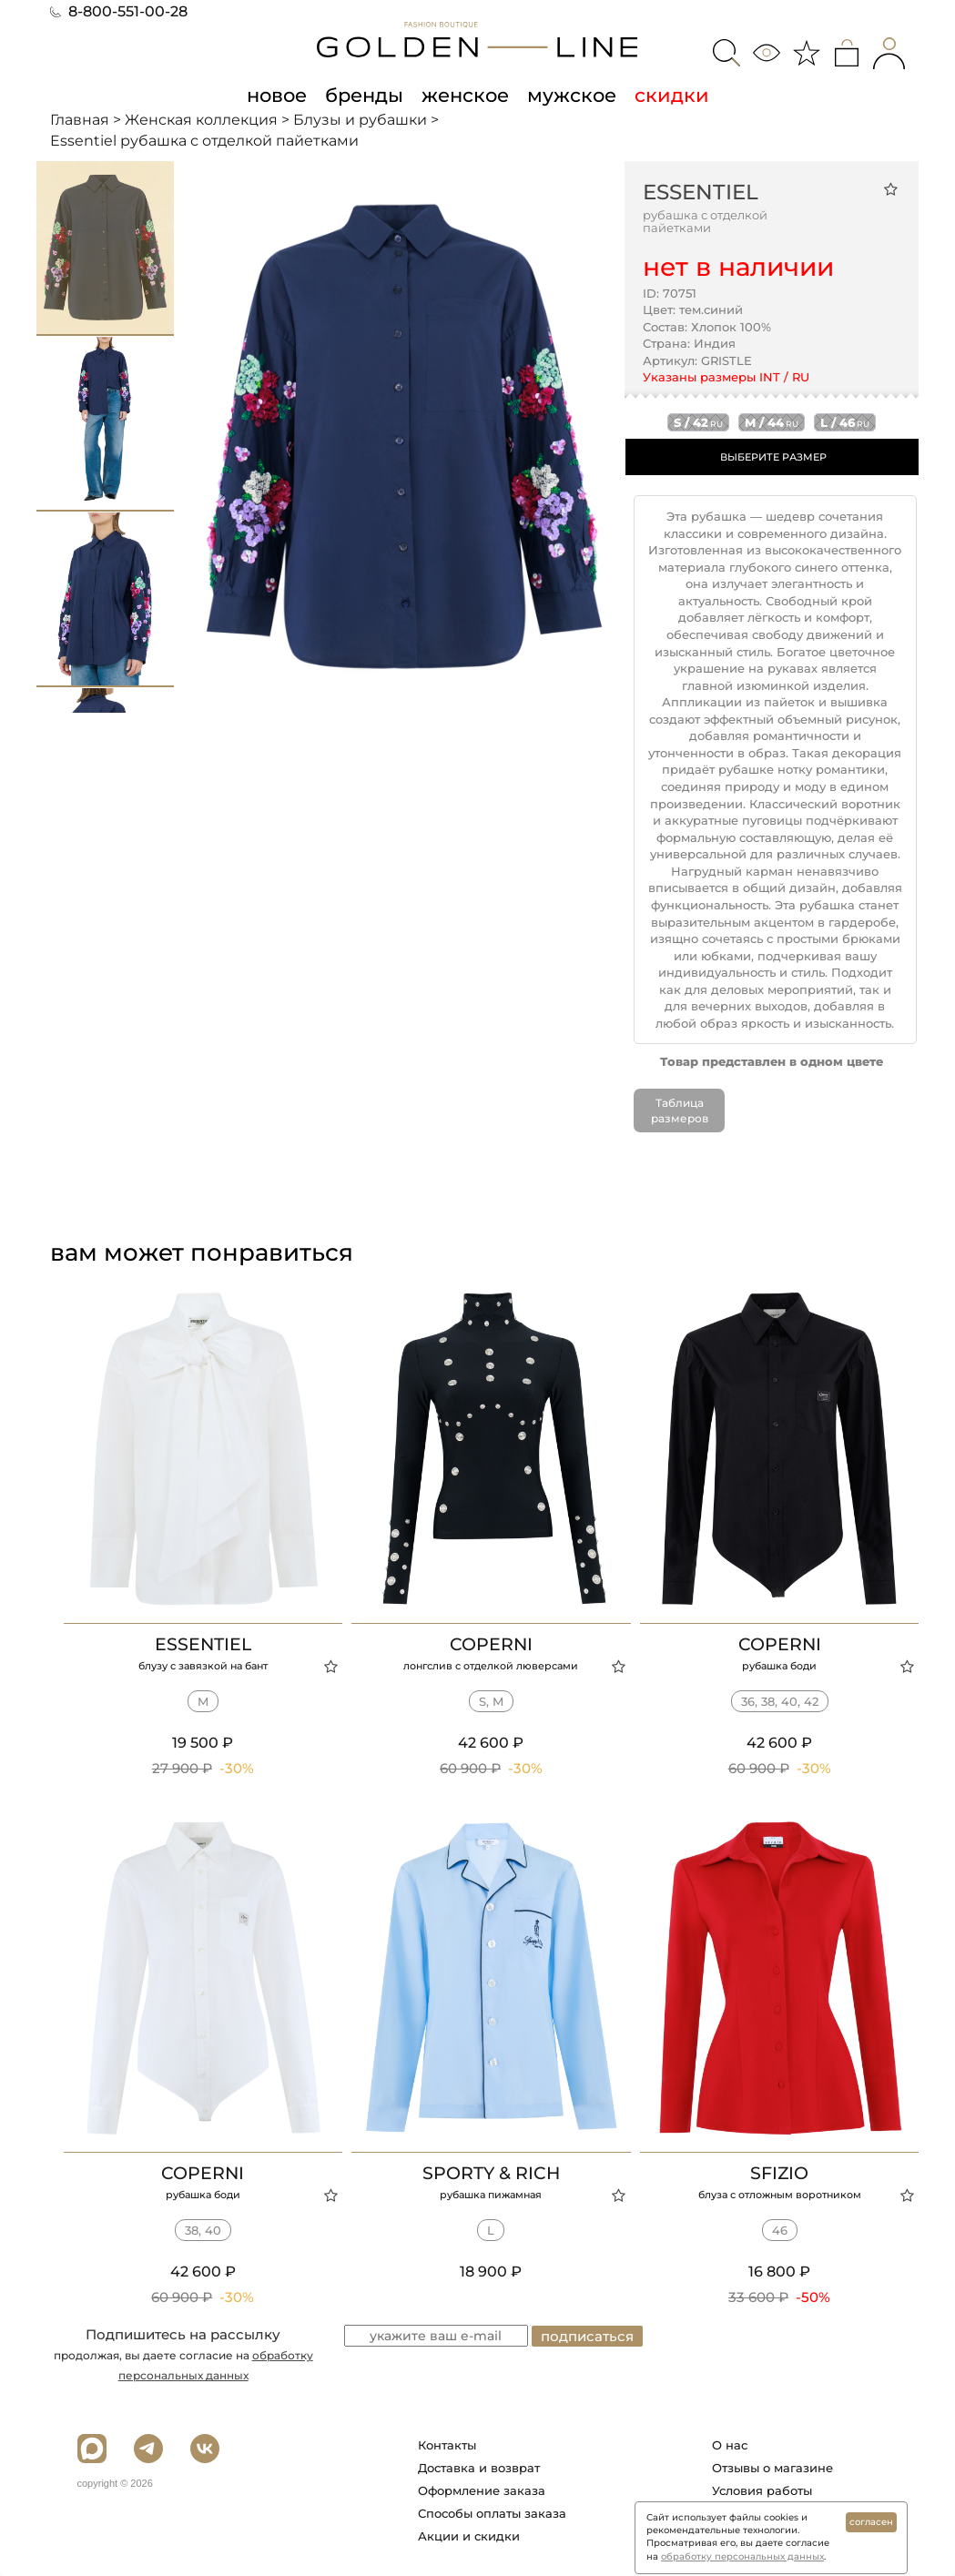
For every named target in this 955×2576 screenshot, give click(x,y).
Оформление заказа (481, 2490)
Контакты (447, 2445)
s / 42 (698, 422)
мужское (571, 94)
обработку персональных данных (742, 2556)
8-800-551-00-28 (119, 11)
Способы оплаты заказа (492, 2513)
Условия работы (762, 2490)
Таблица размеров (679, 1110)
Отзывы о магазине (772, 2467)
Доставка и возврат (479, 2467)
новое (277, 94)
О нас (729, 2445)
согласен (871, 2522)
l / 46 (844, 422)
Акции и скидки (469, 2536)
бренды (364, 94)
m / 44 (771, 422)
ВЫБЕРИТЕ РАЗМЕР (773, 457)
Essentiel (700, 192)
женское (465, 94)
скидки (672, 94)
